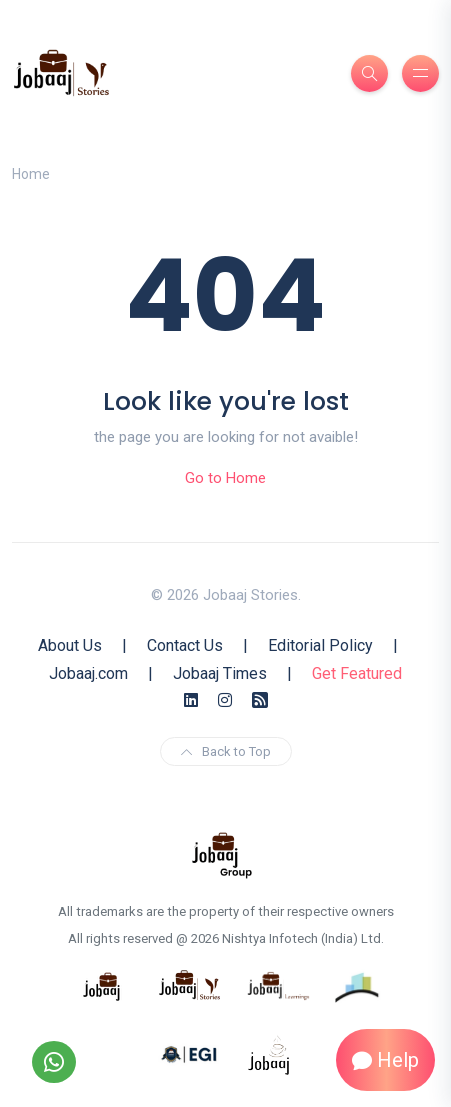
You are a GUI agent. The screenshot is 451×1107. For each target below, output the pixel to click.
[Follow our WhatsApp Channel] (54, 1062)
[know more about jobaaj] (102, 985)
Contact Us (185, 645)
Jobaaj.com (88, 673)
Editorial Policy (320, 645)
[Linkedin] (191, 700)
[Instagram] (225, 700)
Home (31, 174)
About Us (70, 645)
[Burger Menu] (420, 73)
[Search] (369, 73)
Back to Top (226, 751)
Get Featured (357, 673)
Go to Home (225, 478)
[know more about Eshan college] (190, 1053)
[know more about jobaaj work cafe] (270, 1053)
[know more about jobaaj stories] (190, 985)
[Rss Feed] (260, 700)
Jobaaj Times (220, 673)
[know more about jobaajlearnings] (278, 985)
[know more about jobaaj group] (222, 854)
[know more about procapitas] (358, 985)
